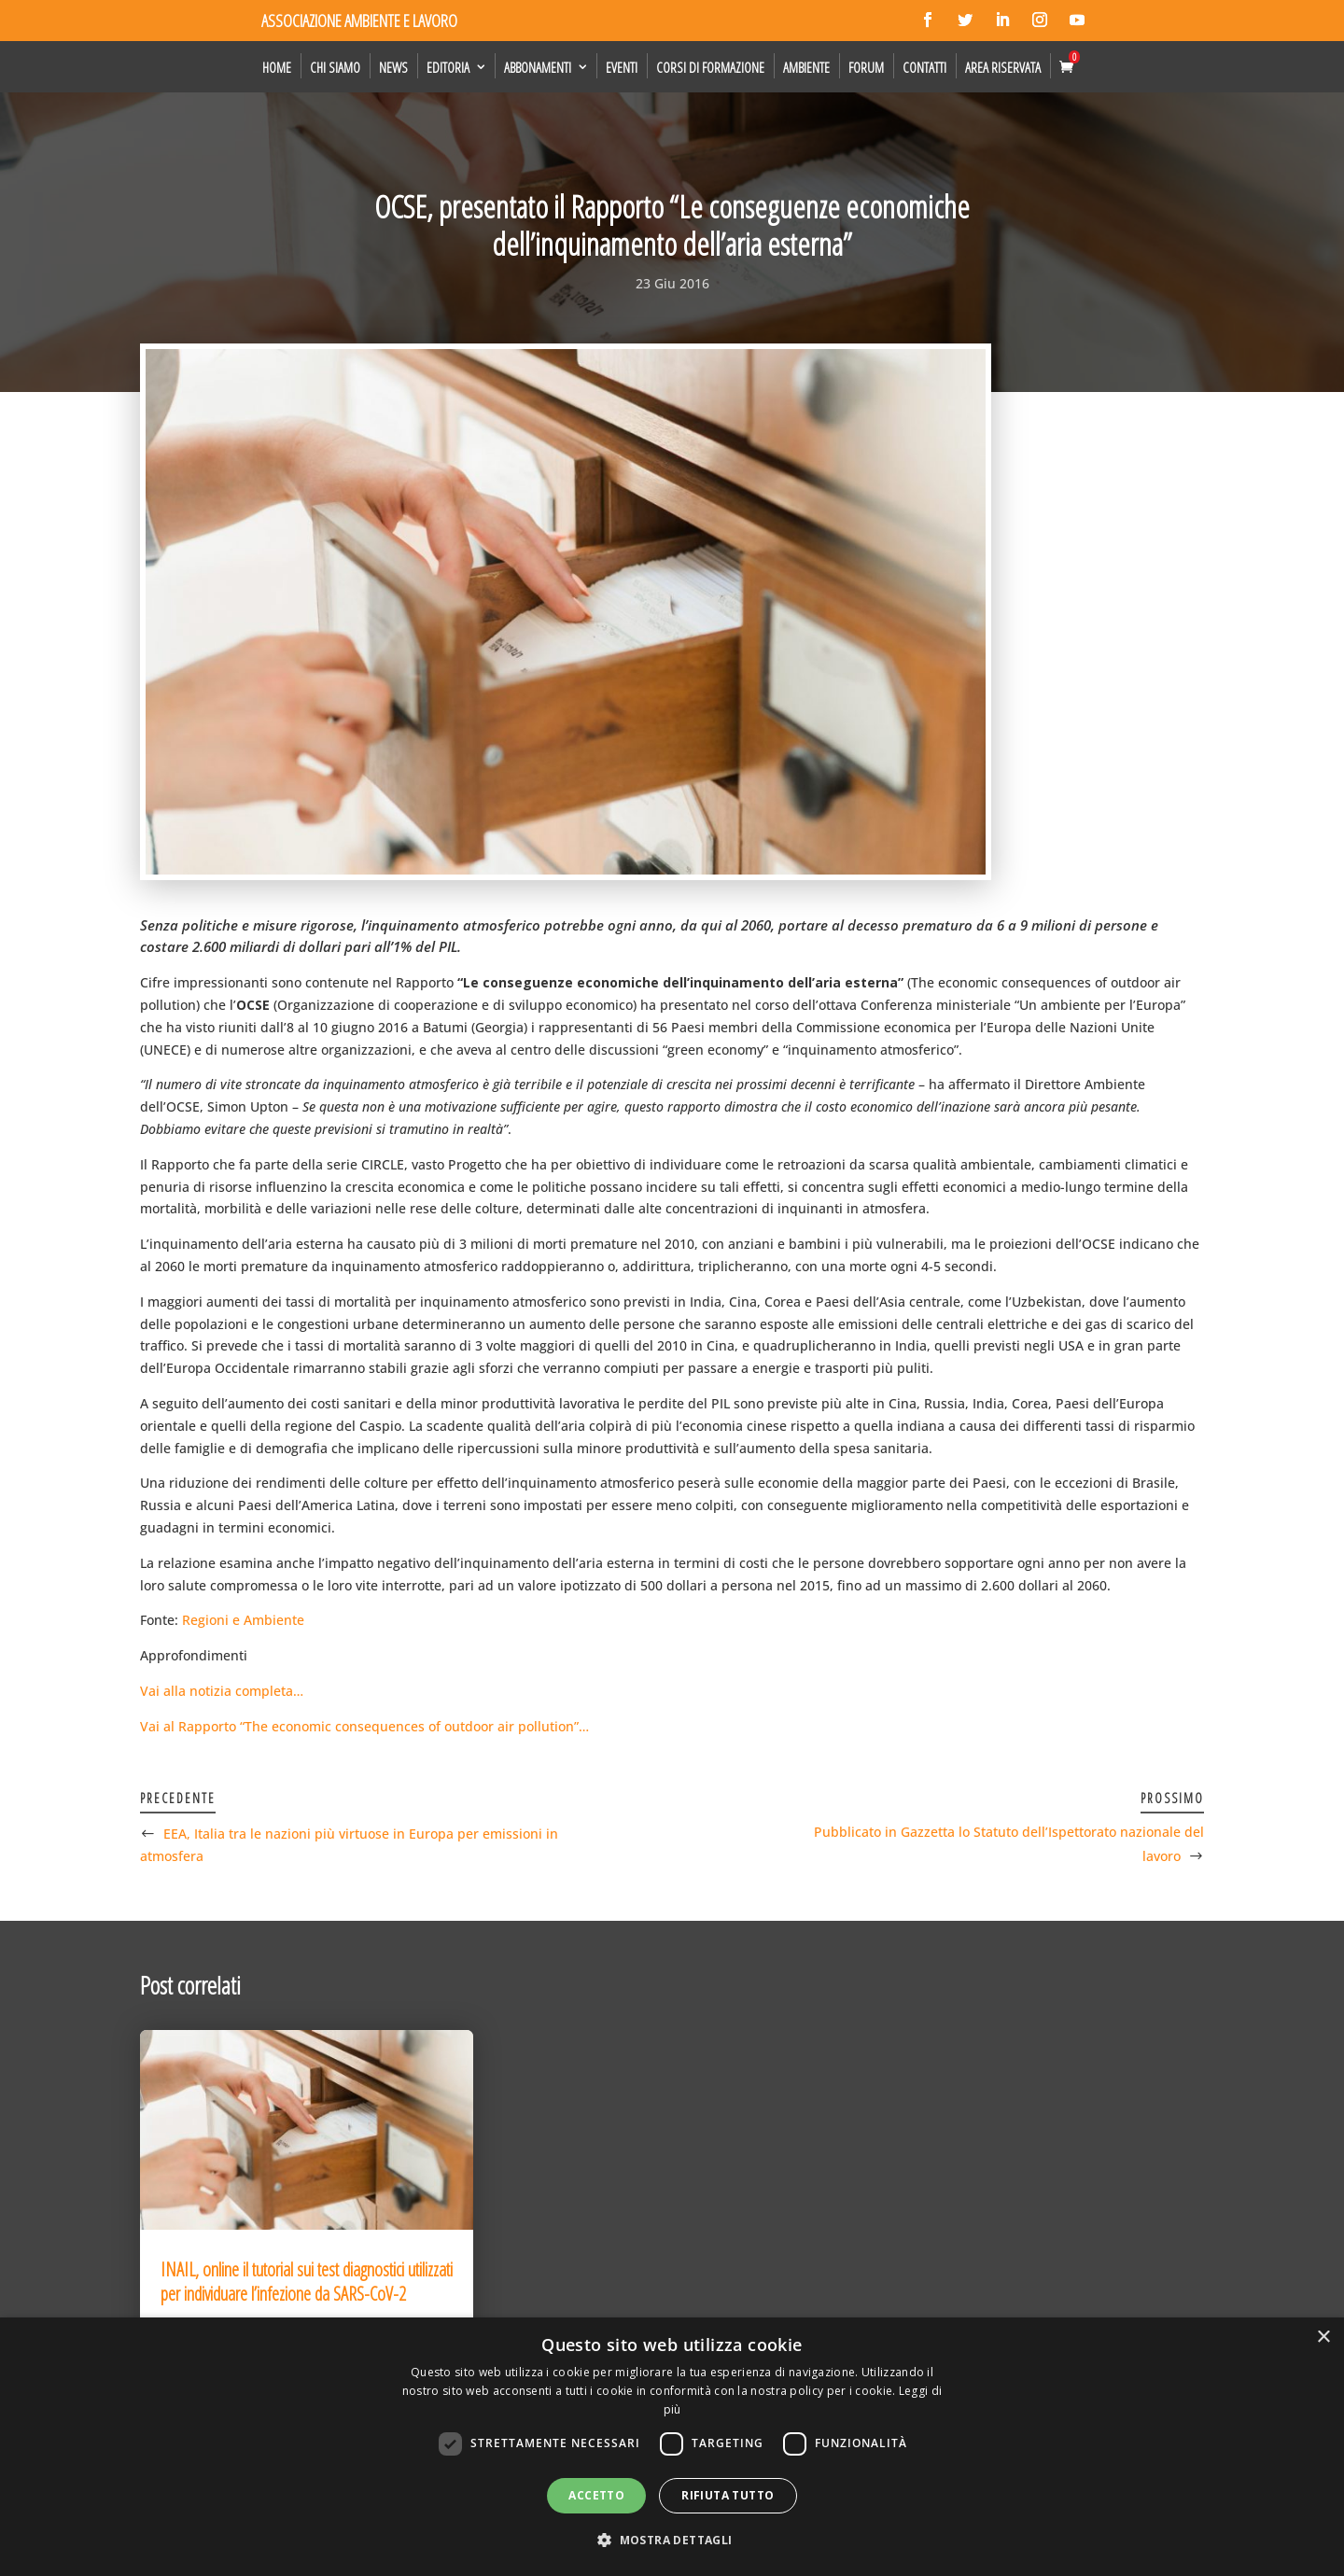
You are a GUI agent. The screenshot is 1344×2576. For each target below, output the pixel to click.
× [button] (1323, 2338)
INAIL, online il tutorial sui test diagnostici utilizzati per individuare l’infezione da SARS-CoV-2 (307, 2281)
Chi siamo (335, 67)
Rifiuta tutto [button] (727, 2495)
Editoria (448, 67)
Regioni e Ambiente (243, 1620)
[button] (671, 2540)
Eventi (621, 67)
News (393, 67)
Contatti (924, 67)
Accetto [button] (596, 2495)
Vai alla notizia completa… (221, 1691)
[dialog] (672, 2446)
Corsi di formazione (710, 67)
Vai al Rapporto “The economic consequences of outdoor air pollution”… (364, 1726)
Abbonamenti (537, 67)
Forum (866, 67)
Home (276, 67)
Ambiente (806, 67)
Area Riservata (1003, 67)
